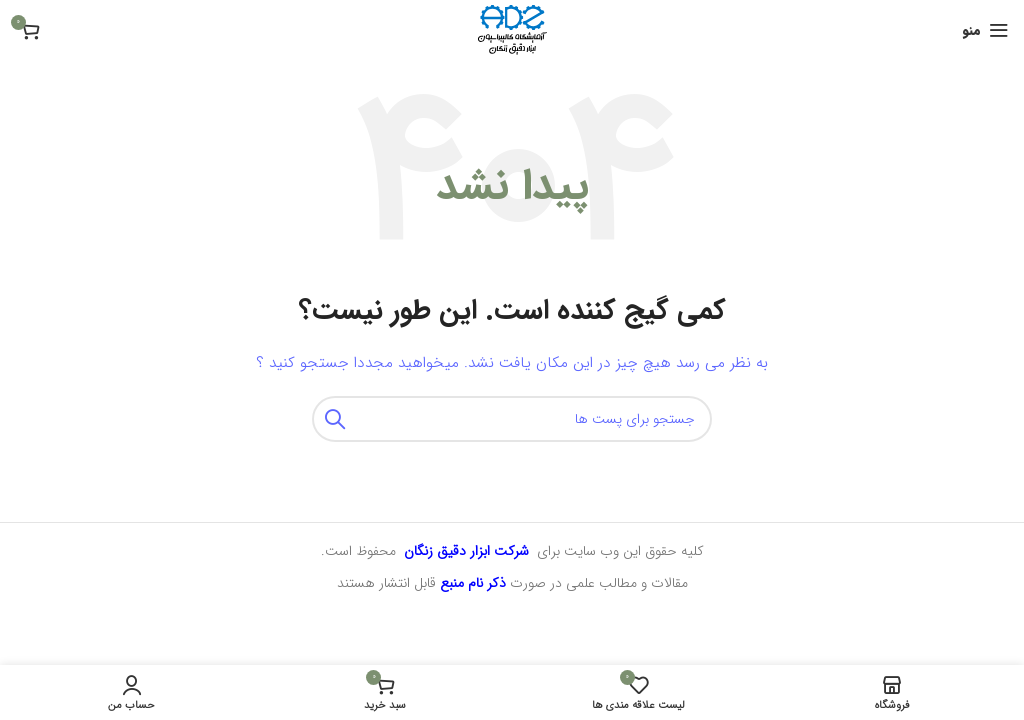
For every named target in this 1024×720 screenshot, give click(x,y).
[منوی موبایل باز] (985, 30)
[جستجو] (512, 419)
